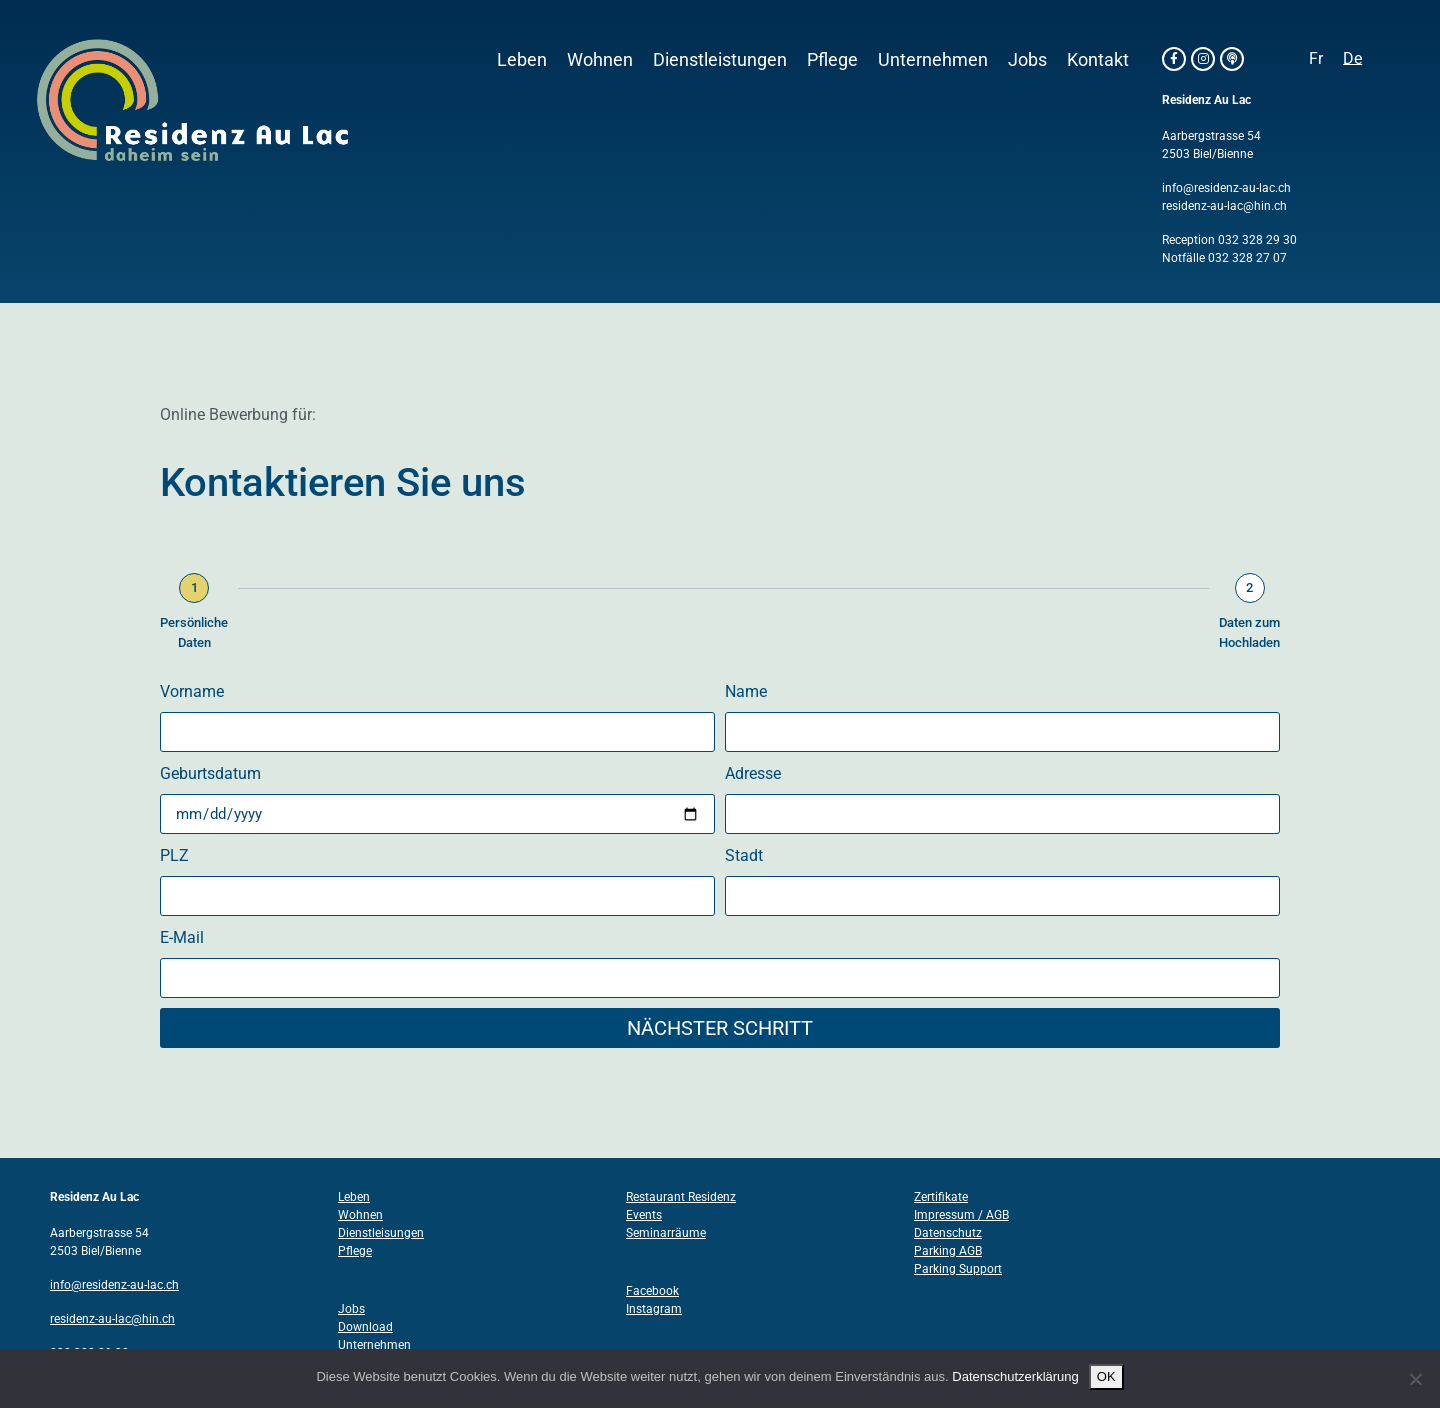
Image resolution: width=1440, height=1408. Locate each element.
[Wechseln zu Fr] (1316, 59)
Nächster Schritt (720, 1028)
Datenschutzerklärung (1015, 1376)
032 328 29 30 (1257, 240)
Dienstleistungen (720, 60)
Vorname (192, 691)
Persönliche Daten (194, 632)
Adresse (753, 773)
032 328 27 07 (1247, 258)
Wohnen (600, 60)
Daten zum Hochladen (1249, 632)
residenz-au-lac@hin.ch (1224, 206)
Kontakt (1098, 60)
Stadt (744, 855)
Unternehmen (933, 60)
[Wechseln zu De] (1352, 59)
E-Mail (182, 937)
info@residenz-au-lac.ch (1226, 188)
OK (1106, 1376)
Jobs (1027, 60)
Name (746, 691)
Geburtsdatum (210, 773)
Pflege (832, 60)
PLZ (174, 855)
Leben (522, 60)
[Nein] (1415, 1379)
